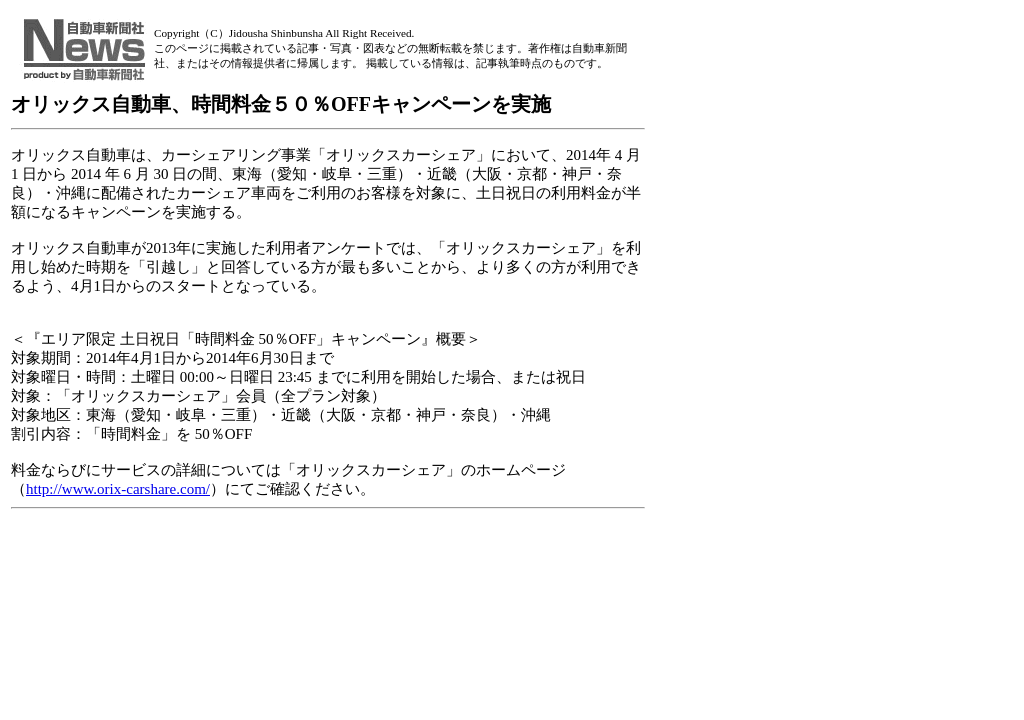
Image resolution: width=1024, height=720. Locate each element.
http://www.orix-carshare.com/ (118, 489)
